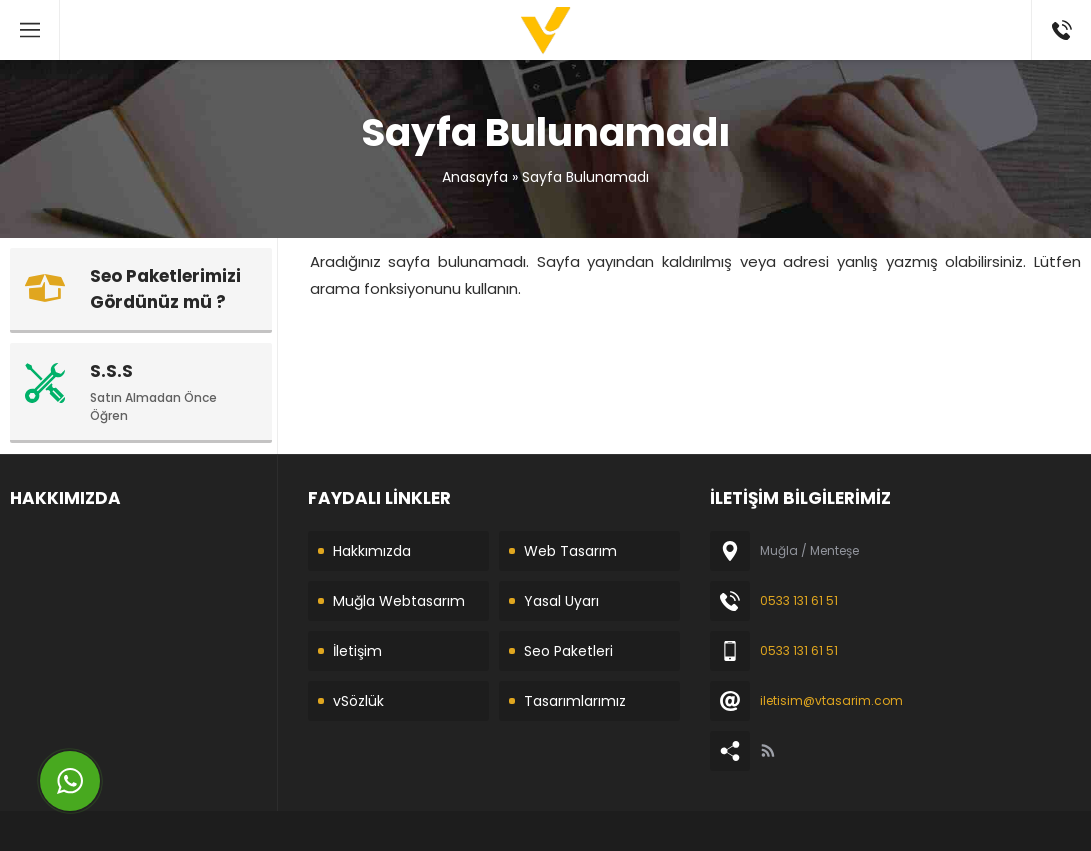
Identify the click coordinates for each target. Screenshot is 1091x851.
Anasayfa (475, 177)
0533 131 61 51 (799, 600)
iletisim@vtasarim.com (831, 700)
